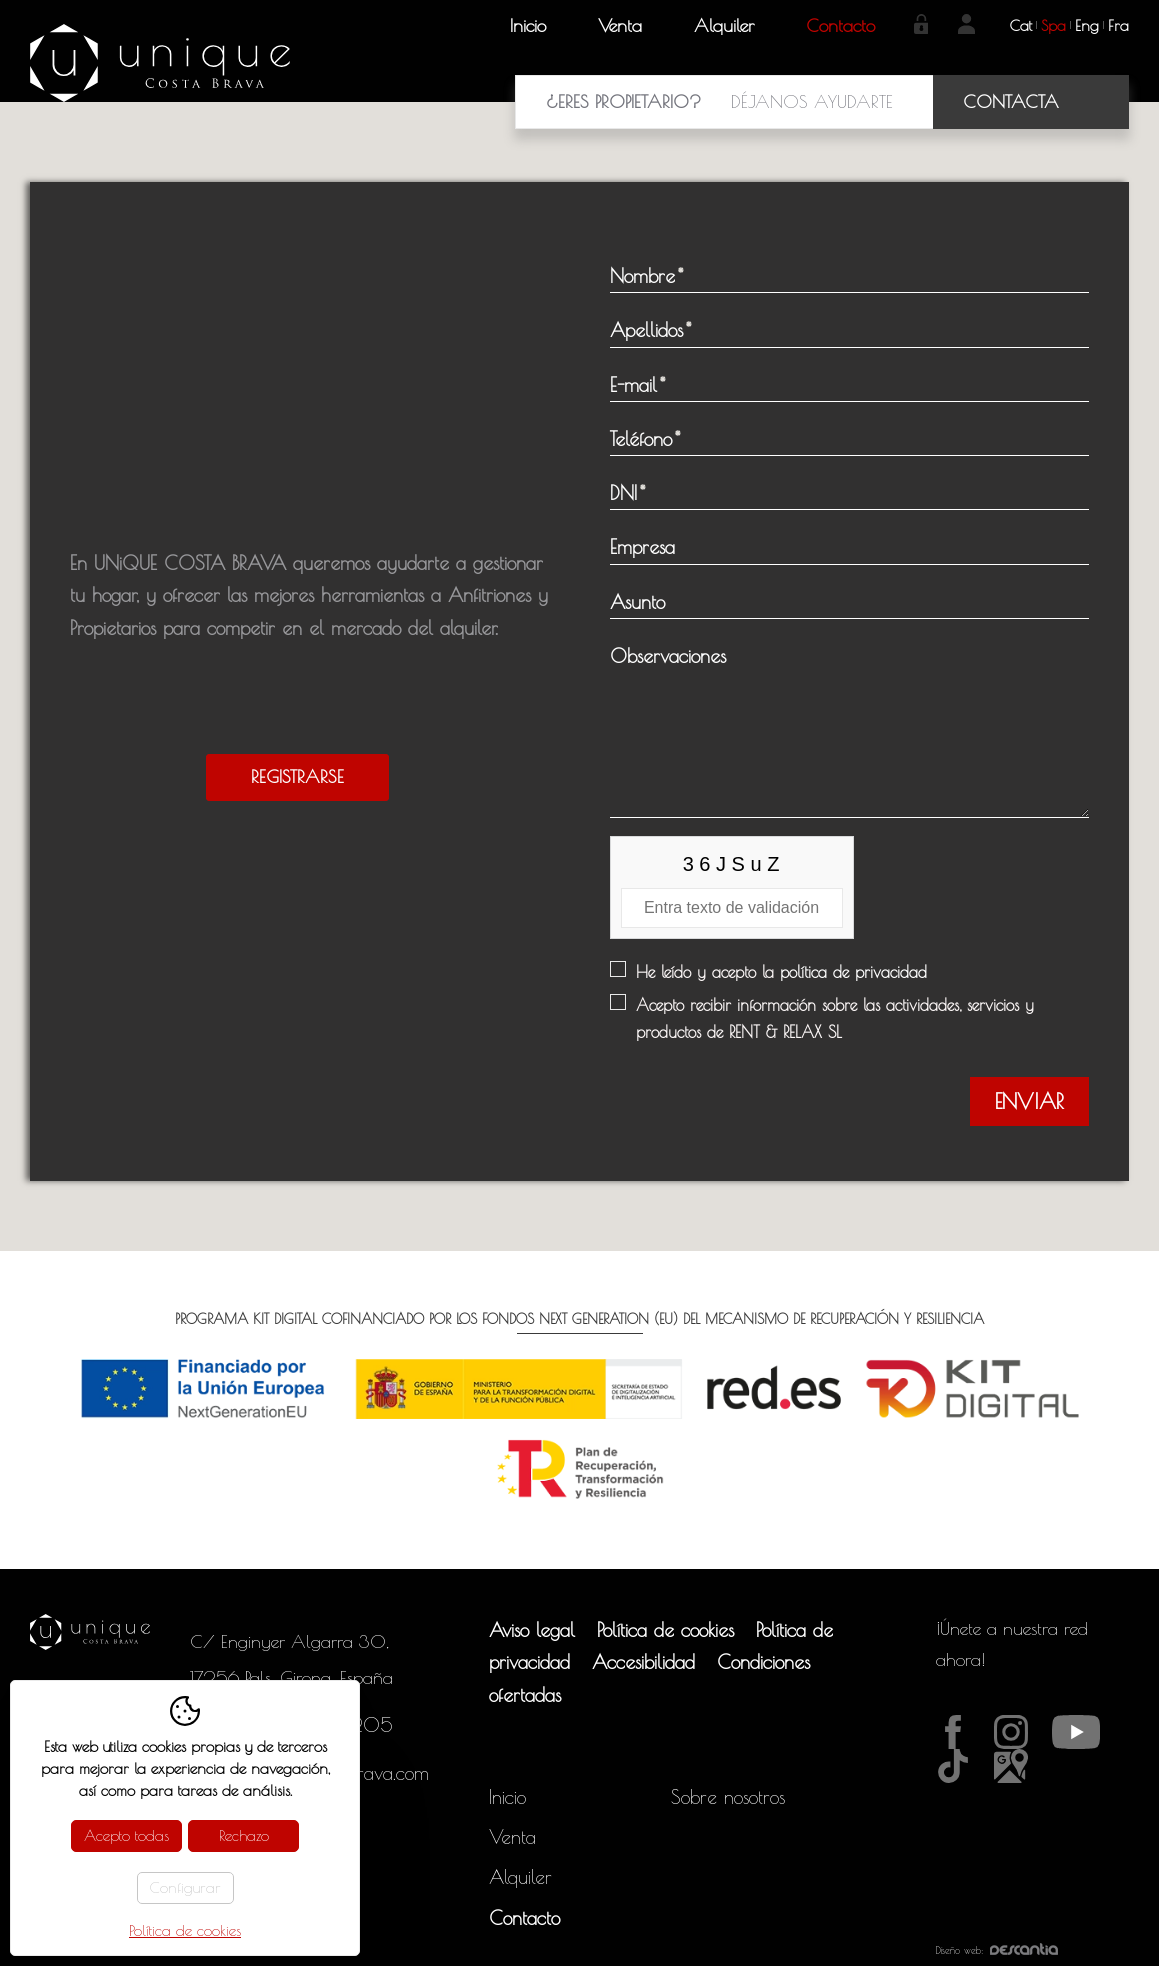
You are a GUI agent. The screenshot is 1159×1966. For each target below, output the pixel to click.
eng (1087, 25)
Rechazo (244, 1835)
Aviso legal (532, 1630)
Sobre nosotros (728, 1797)
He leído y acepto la (781, 972)
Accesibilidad (643, 1662)
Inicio (528, 26)
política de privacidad (853, 972)
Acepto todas (126, 1835)
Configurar (185, 1887)
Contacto (840, 26)
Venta (620, 26)
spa (1053, 25)
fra (1118, 25)
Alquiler (724, 26)
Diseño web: (997, 1950)
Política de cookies (665, 1630)
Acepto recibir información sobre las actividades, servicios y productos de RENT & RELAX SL (835, 1018)
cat (1021, 25)
